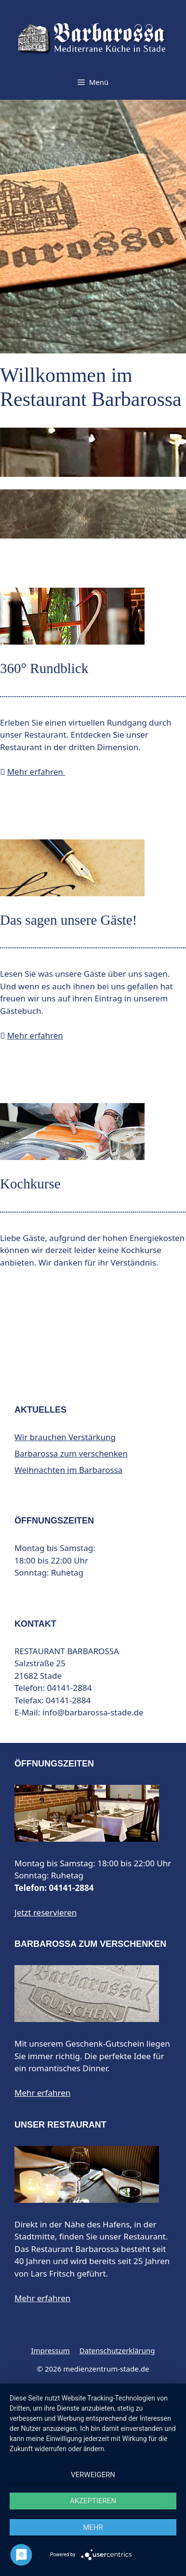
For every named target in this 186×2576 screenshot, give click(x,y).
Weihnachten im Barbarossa (68, 1469)
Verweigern (93, 2474)
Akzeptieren (93, 2500)
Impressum (50, 2350)
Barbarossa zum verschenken (71, 1453)
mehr (93, 2527)
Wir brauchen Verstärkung (65, 1437)
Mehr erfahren (36, 771)
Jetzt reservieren (45, 1912)
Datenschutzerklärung (117, 2350)
